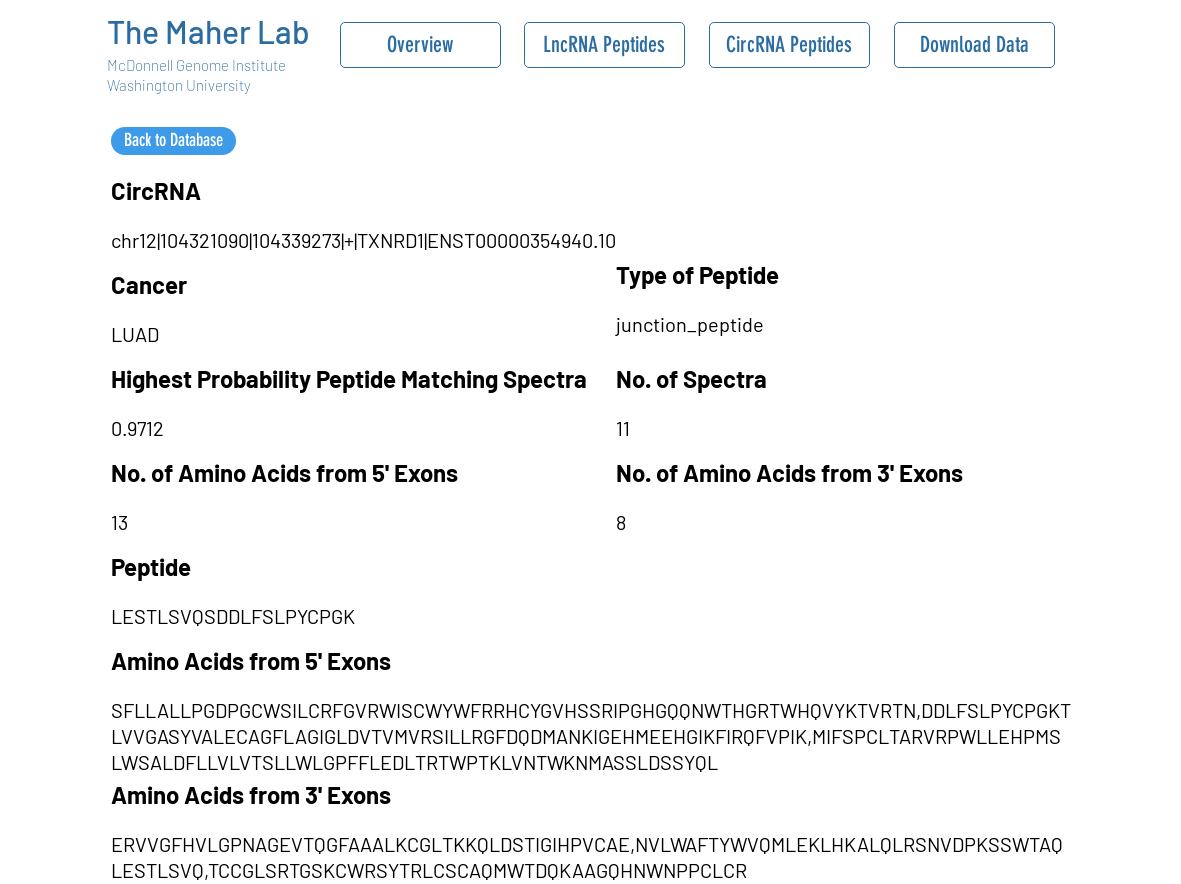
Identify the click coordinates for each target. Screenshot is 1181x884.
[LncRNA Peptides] (604, 45)
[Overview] (420, 45)
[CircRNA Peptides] (789, 45)
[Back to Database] (173, 141)
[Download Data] (974, 45)
